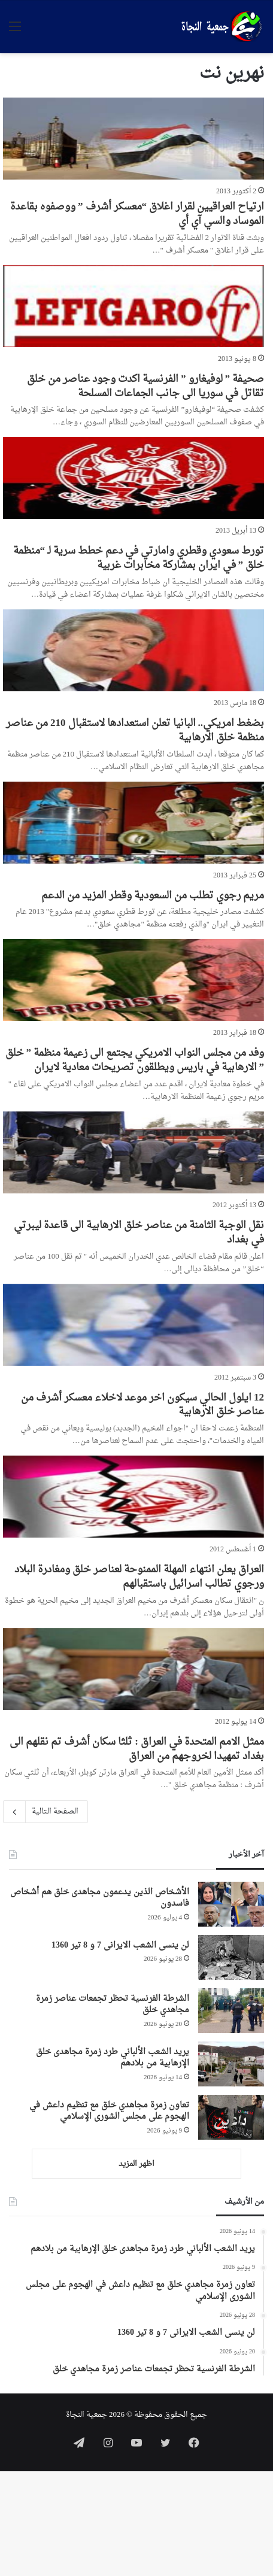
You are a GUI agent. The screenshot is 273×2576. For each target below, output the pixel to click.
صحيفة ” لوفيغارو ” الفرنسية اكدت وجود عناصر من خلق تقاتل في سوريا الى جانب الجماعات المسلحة (145, 386)
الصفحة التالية (45, 1811)
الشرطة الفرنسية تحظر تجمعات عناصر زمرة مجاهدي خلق (112, 2005)
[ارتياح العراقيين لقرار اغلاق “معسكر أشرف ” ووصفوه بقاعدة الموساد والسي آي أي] (133, 139)
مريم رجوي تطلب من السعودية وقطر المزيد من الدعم (152, 896)
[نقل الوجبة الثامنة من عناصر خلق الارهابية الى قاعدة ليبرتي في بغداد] (133, 1152)
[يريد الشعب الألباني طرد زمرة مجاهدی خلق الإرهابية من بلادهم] (231, 2064)
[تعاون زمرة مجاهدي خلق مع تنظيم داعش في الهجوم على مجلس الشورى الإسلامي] (231, 2117)
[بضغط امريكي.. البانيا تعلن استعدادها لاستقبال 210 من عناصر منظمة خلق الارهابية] (133, 650)
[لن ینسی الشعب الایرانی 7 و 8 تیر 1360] (231, 1957)
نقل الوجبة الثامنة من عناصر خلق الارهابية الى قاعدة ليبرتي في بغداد (139, 1233)
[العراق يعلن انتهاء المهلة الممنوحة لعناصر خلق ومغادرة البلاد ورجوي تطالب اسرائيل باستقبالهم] (133, 1497)
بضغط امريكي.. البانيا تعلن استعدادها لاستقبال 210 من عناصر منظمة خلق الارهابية (135, 730)
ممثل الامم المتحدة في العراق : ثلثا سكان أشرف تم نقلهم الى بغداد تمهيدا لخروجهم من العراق (137, 1749)
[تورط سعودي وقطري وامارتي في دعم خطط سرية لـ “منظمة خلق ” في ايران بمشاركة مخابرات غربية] (133, 478)
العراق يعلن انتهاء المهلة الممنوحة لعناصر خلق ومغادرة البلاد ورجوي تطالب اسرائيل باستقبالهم (139, 1577)
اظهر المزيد (136, 2163)
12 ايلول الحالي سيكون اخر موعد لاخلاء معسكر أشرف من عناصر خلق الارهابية (142, 1405)
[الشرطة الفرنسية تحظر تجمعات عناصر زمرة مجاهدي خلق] (231, 2010)
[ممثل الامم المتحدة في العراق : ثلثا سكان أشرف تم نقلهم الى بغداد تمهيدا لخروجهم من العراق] (133, 1669)
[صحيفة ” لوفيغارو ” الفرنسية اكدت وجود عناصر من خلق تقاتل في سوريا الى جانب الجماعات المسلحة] (133, 306)
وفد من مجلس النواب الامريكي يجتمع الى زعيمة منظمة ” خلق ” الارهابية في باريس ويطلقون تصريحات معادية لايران (135, 1060)
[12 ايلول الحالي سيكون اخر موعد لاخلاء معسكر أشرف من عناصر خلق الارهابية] (133, 1325)
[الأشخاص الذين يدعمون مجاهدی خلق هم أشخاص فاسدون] (231, 1904)
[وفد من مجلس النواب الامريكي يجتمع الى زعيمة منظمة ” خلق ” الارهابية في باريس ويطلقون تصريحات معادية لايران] (133, 980)
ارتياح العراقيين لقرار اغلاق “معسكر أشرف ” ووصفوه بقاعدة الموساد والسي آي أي (137, 214)
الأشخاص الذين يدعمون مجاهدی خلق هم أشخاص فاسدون (99, 1898)
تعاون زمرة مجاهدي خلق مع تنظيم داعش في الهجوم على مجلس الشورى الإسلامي (109, 2111)
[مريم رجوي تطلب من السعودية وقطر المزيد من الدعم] (133, 823)
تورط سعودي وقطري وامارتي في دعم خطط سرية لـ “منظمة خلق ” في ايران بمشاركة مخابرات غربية (139, 558)
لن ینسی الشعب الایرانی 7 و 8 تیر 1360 (120, 1945)
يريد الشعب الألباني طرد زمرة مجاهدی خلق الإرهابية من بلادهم (112, 2058)
